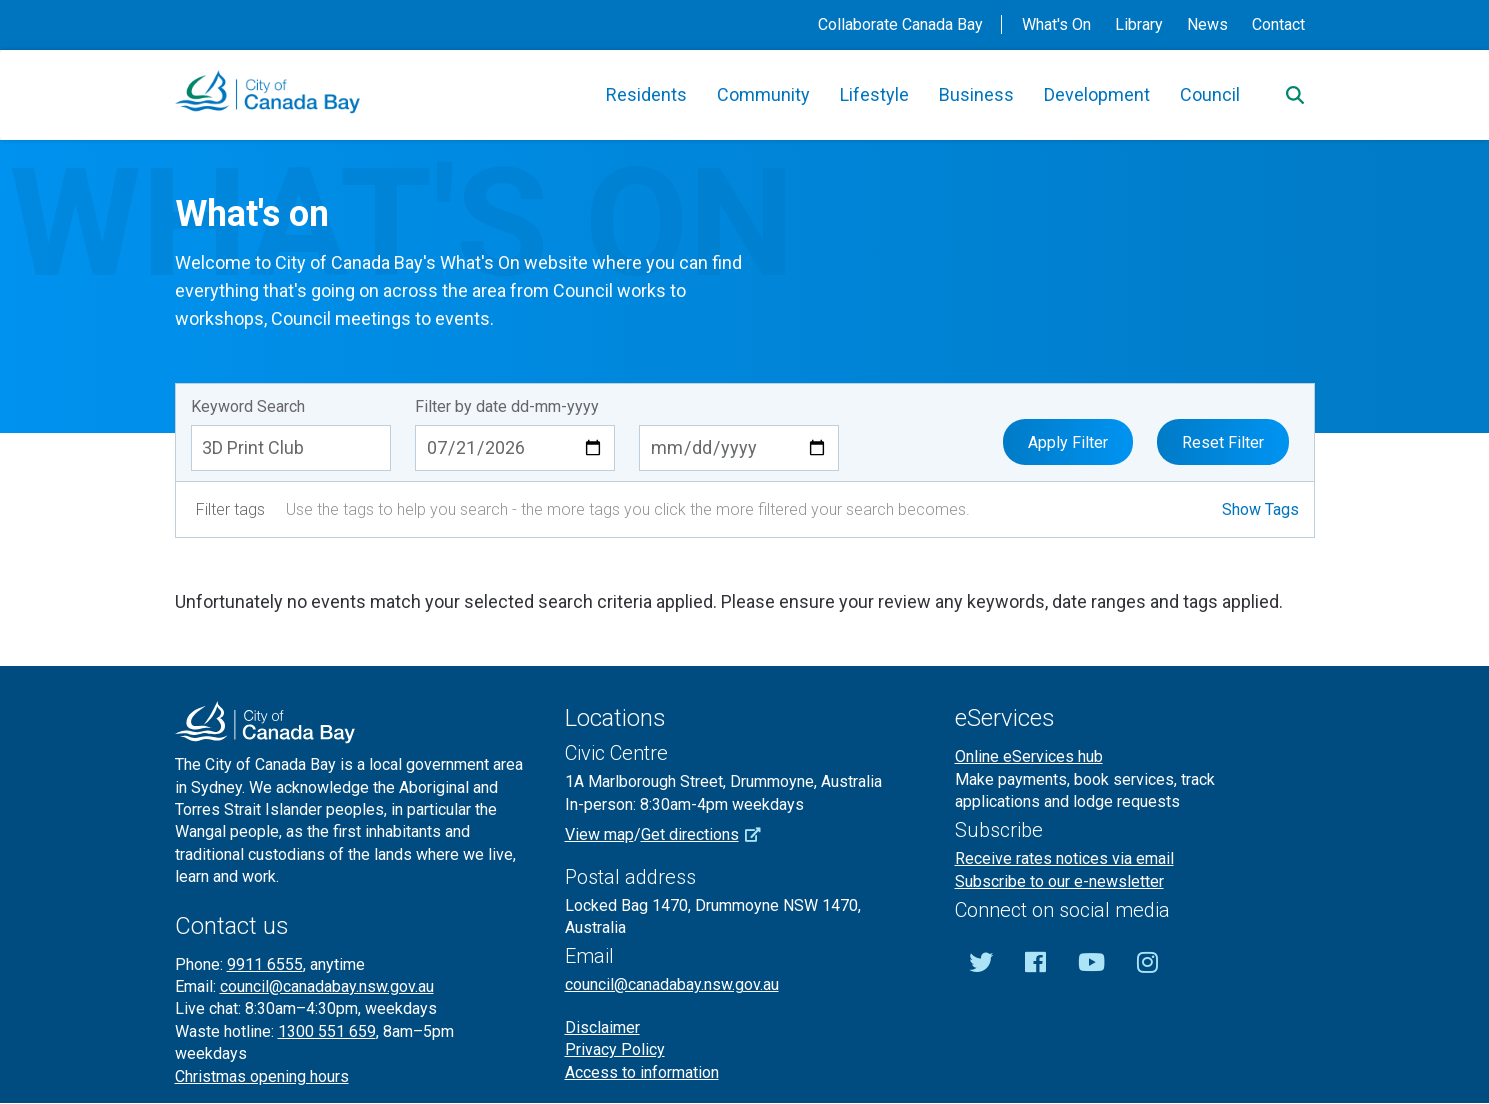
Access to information (642, 1072)
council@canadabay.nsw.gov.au (327, 986)
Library (1139, 24)
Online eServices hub (1029, 756)
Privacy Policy (615, 1049)
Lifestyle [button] (874, 94)
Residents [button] (646, 94)
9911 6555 (265, 964)
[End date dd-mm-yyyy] (739, 448)
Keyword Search (248, 406)
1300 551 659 (327, 1031)
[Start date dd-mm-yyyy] (515, 448)
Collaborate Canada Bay (900, 24)
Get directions (708, 834)
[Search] (1295, 95)
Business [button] (976, 94)
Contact (1278, 24)
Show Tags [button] (1260, 509)
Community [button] (763, 94)
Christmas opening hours (262, 1076)
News (1207, 24)
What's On (1056, 24)
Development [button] (1097, 94)
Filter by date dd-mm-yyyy (507, 406)
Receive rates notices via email (1064, 858)
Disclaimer (602, 1027)
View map (599, 834)
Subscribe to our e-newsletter (1059, 881)
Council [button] (1210, 94)
